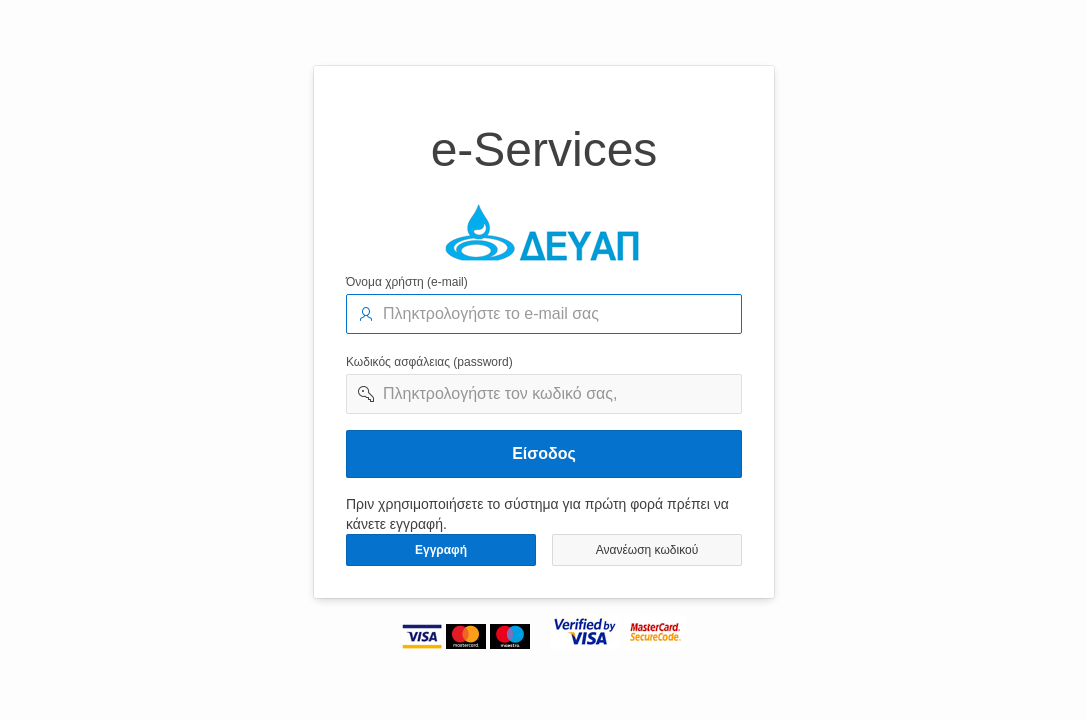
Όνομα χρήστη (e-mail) (407, 282)
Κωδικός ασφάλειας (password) (429, 362)
